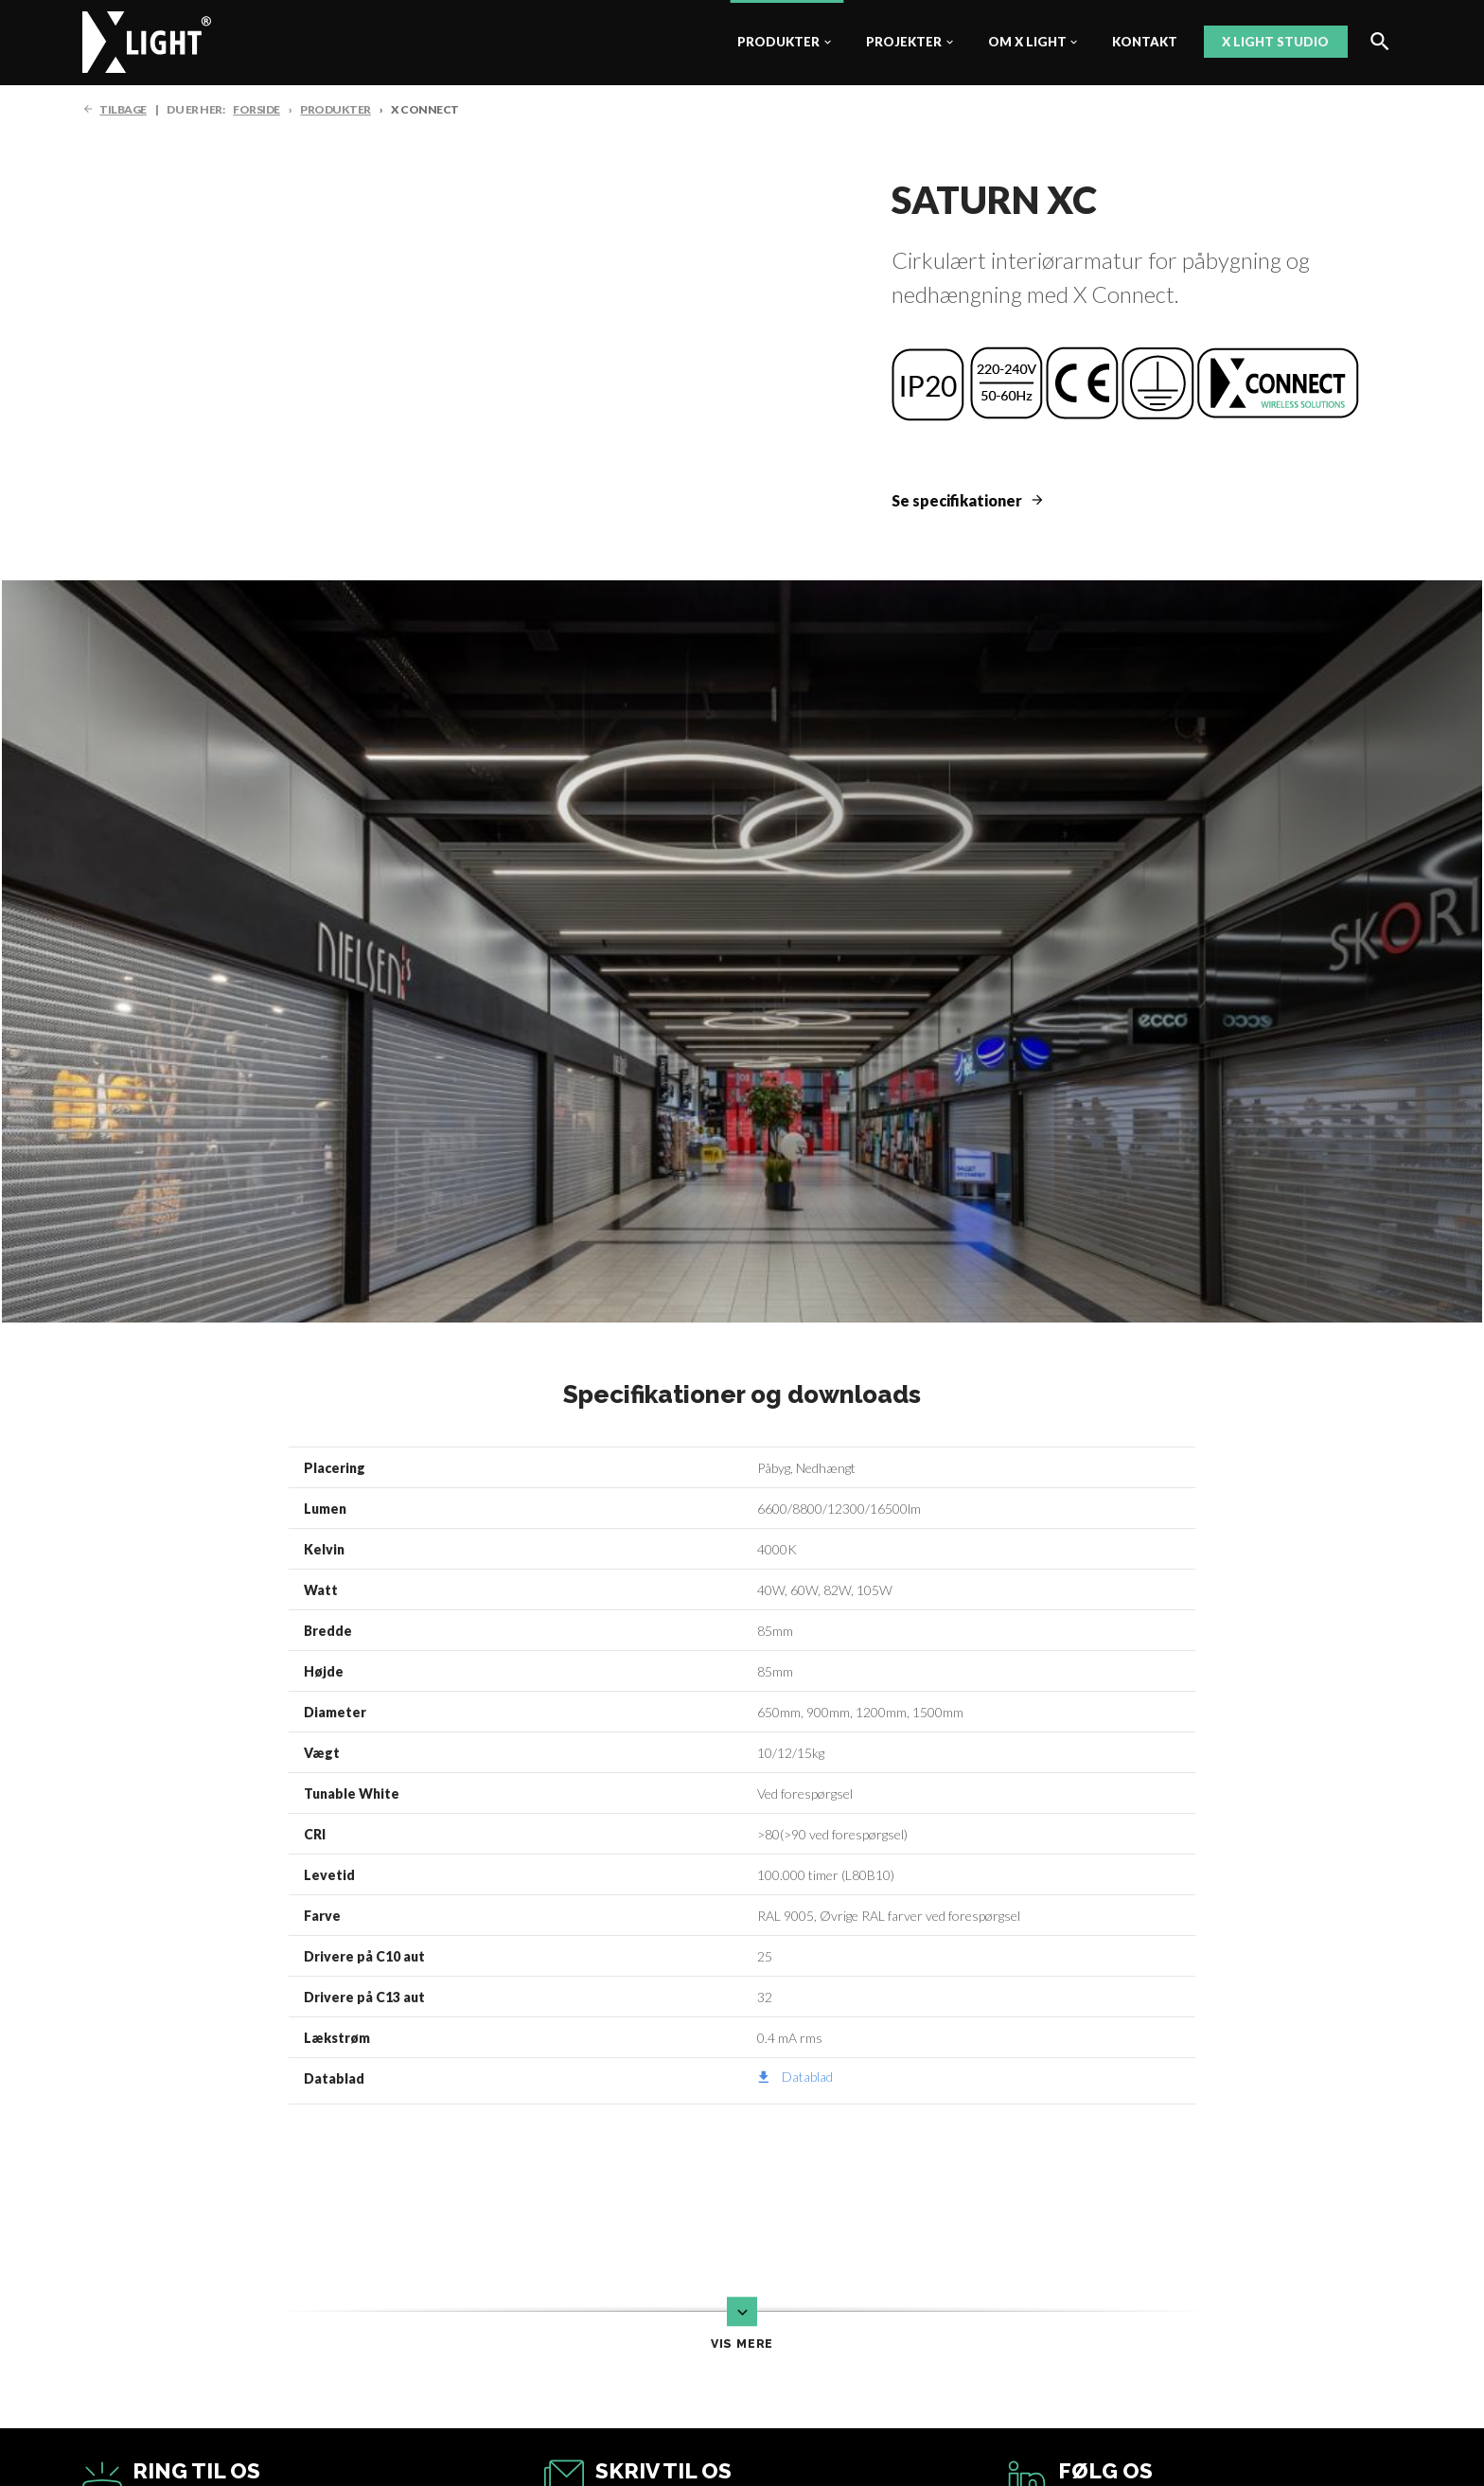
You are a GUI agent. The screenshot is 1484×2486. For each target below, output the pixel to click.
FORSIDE (256, 109)
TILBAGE (123, 109)
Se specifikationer (957, 500)
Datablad (807, 2077)
